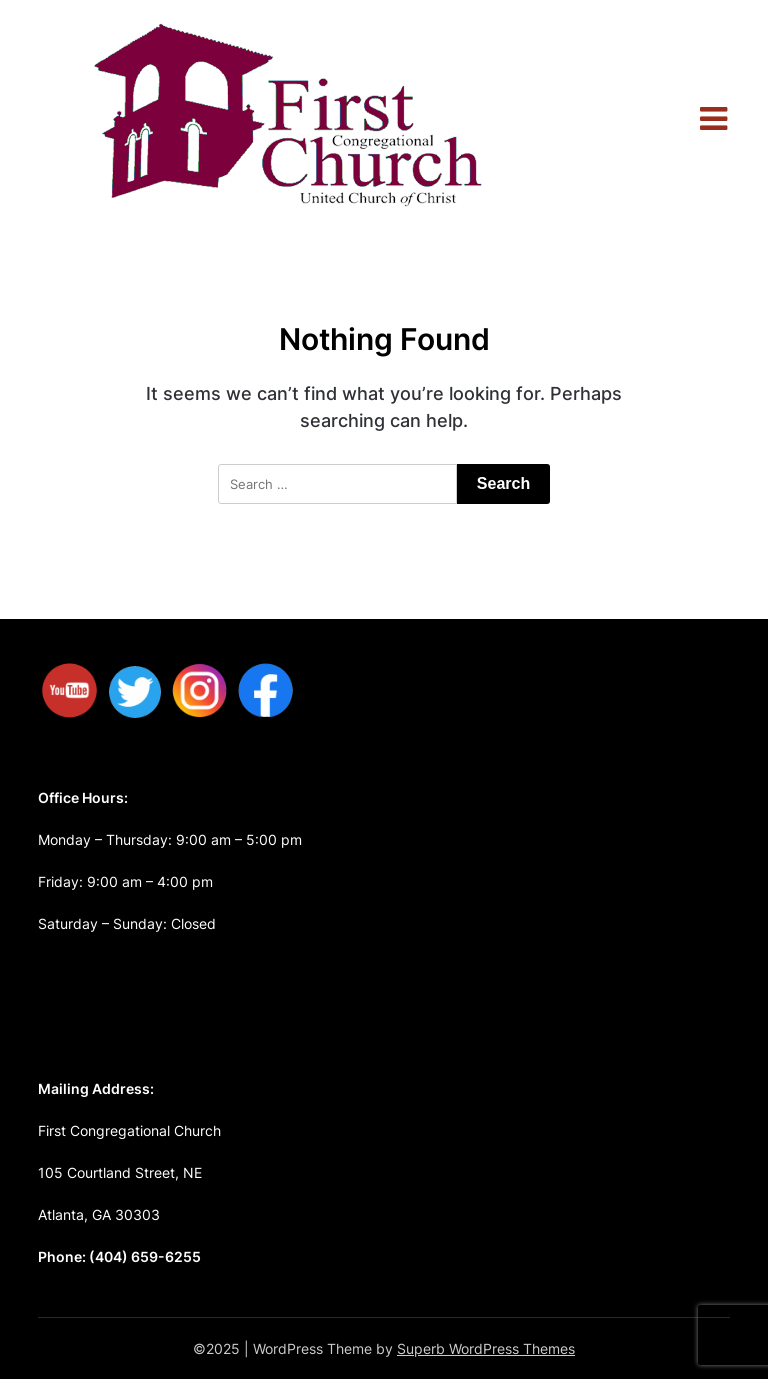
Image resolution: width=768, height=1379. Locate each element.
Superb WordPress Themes (486, 1348)
